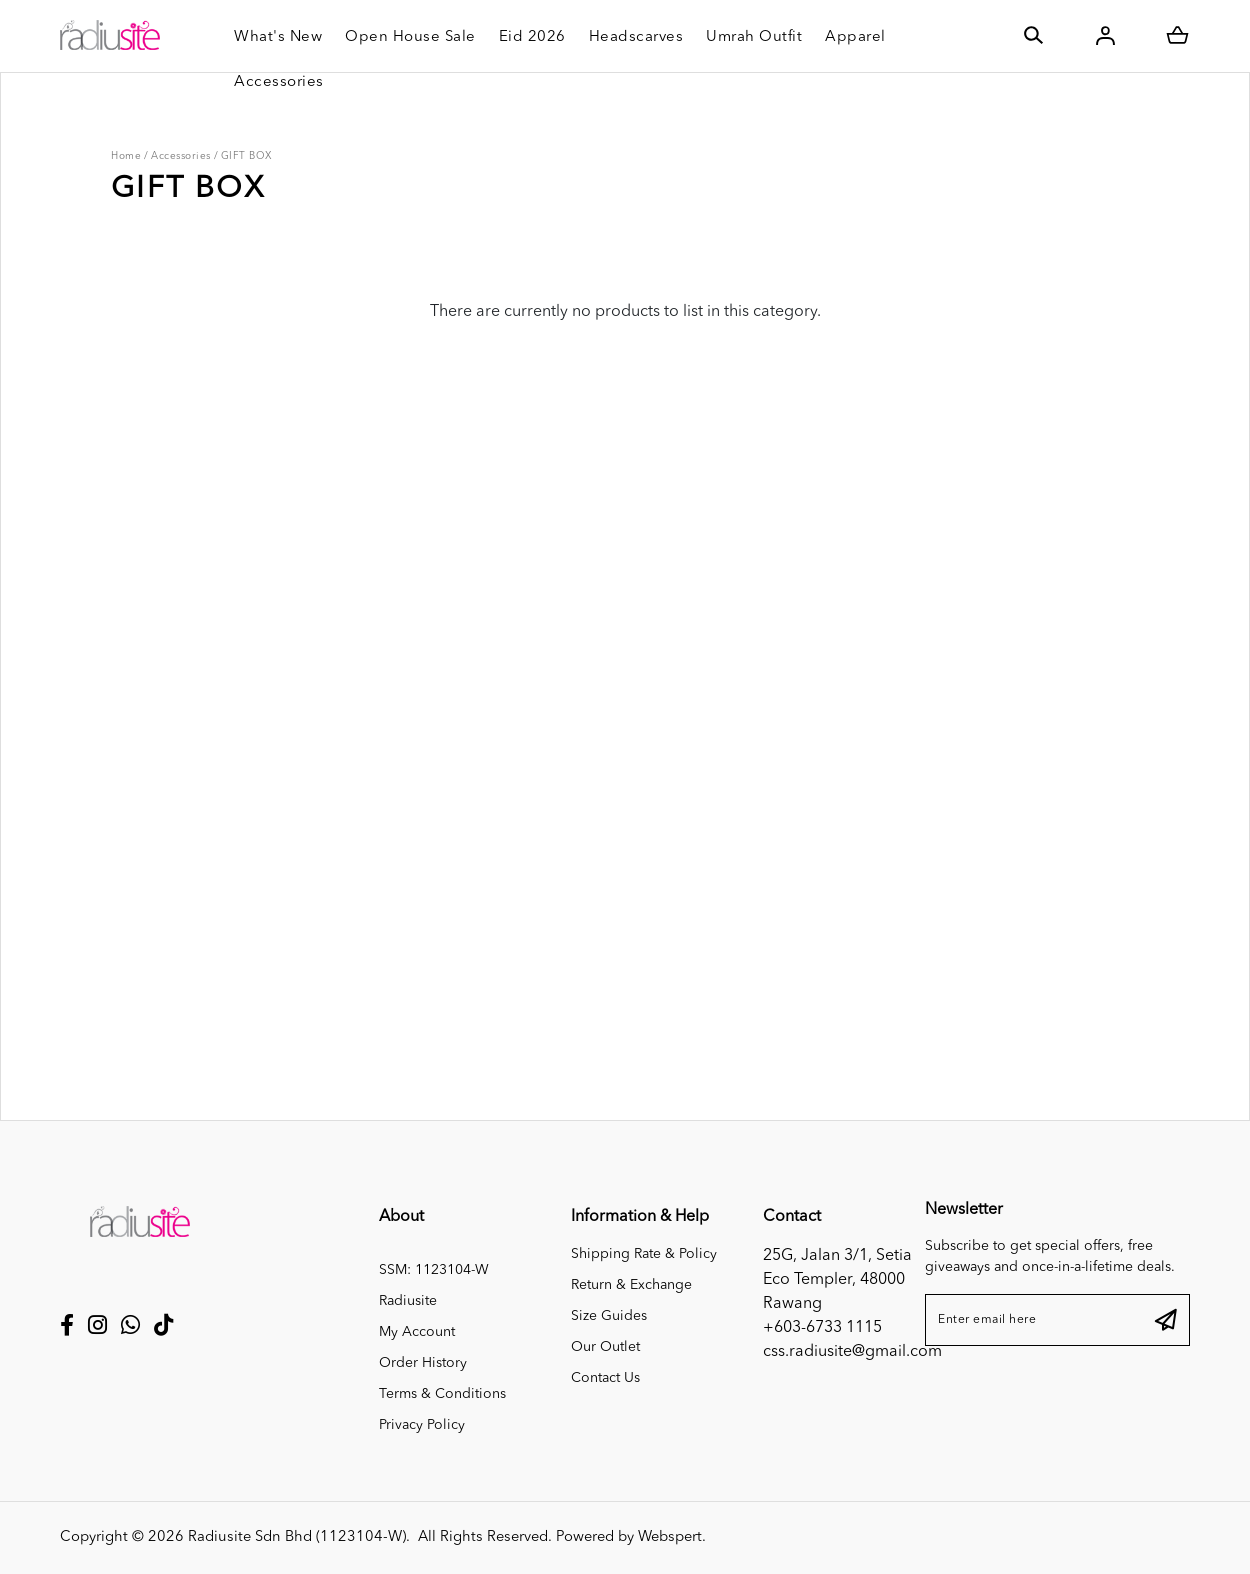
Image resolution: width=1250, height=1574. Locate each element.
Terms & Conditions (442, 1394)
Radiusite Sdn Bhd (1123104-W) (297, 1537)
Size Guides (609, 1316)
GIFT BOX (246, 156)
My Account (417, 1332)
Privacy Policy (422, 1425)
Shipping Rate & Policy (644, 1254)
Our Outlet (605, 1347)
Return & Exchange (631, 1285)
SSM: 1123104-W (434, 1270)
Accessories (181, 156)
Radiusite (408, 1301)
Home (126, 156)
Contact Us (605, 1378)
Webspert (670, 1537)
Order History (423, 1363)
